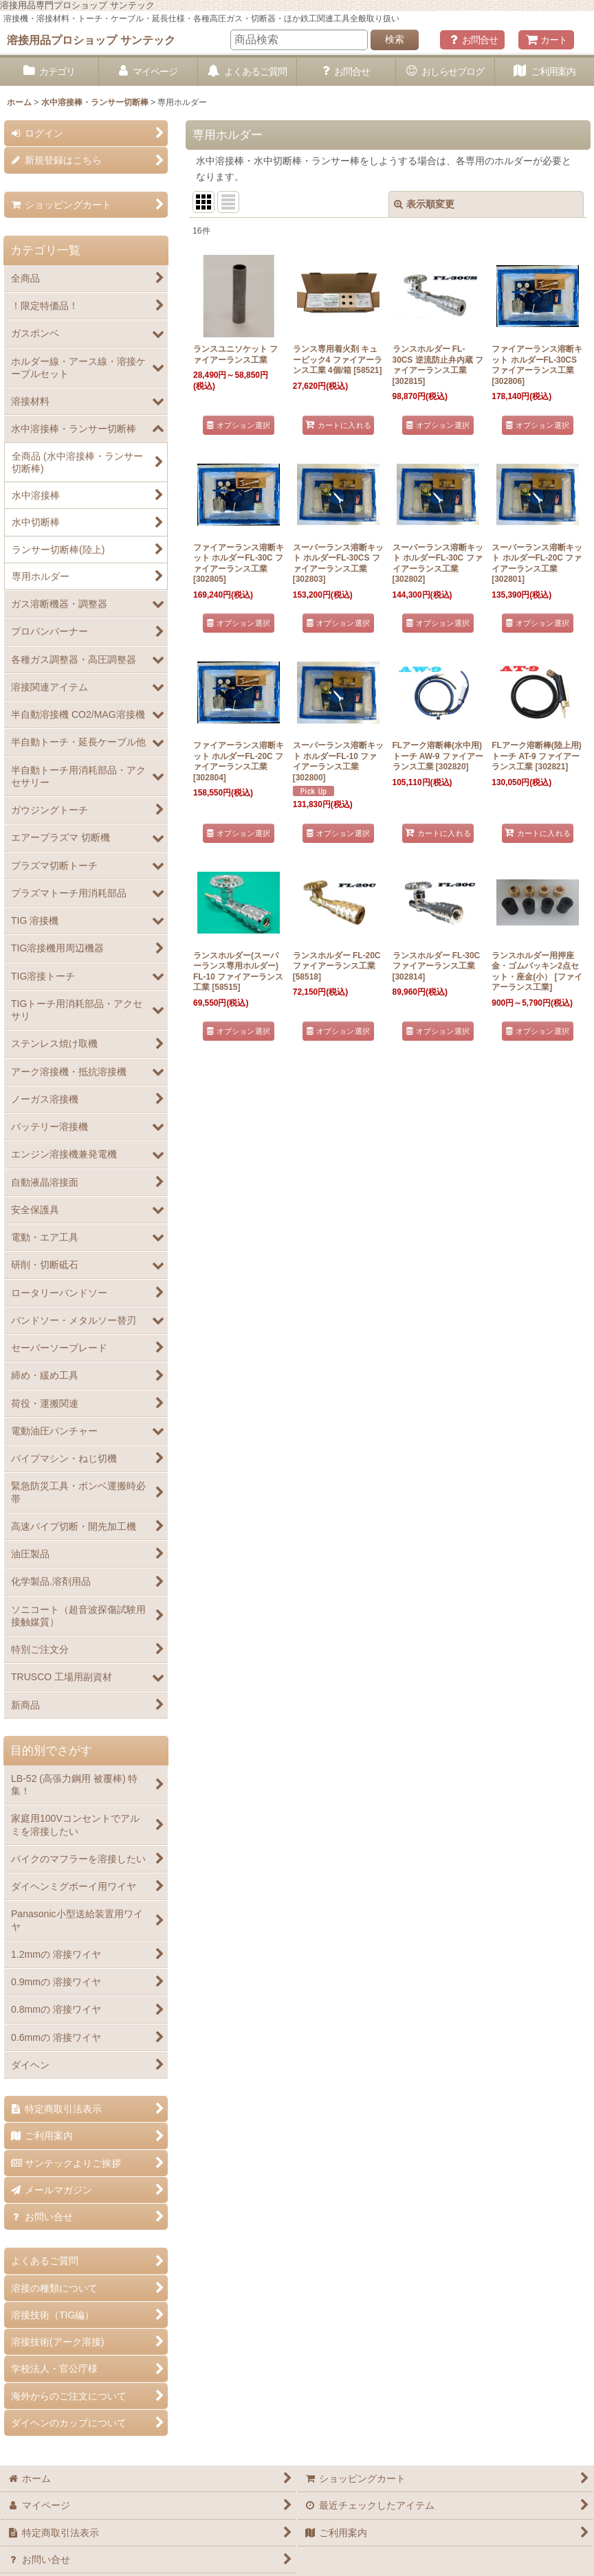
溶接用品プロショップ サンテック (91, 40)
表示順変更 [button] (424, 204)
